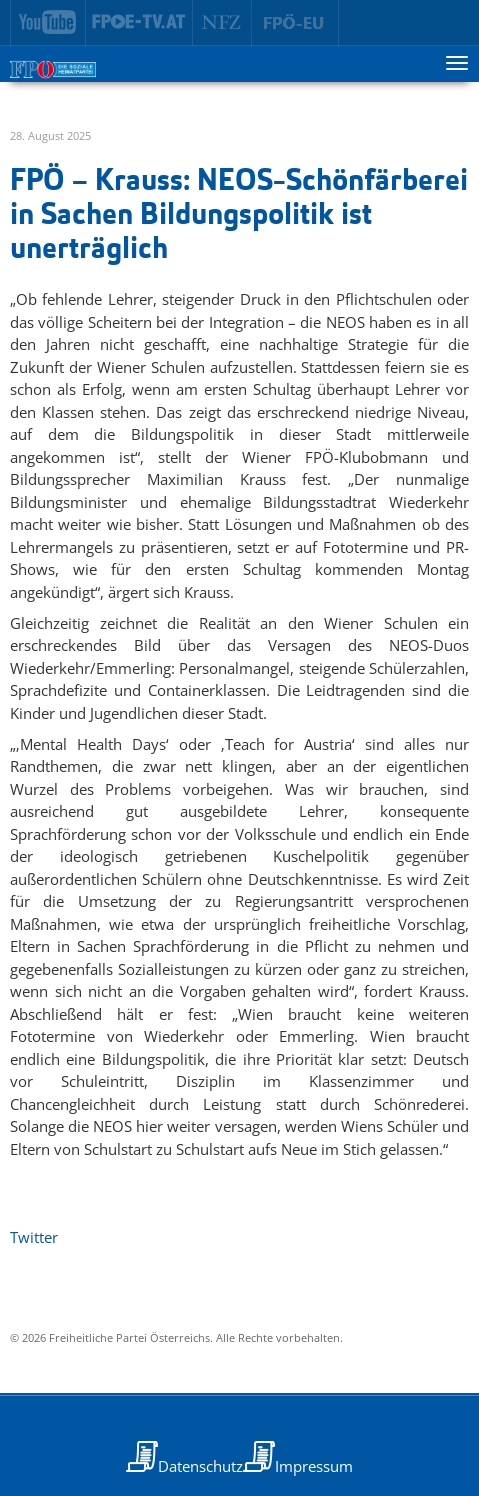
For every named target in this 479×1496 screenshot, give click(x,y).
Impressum (314, 1466)
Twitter (34, 1237)
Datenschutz (200, 1466)
